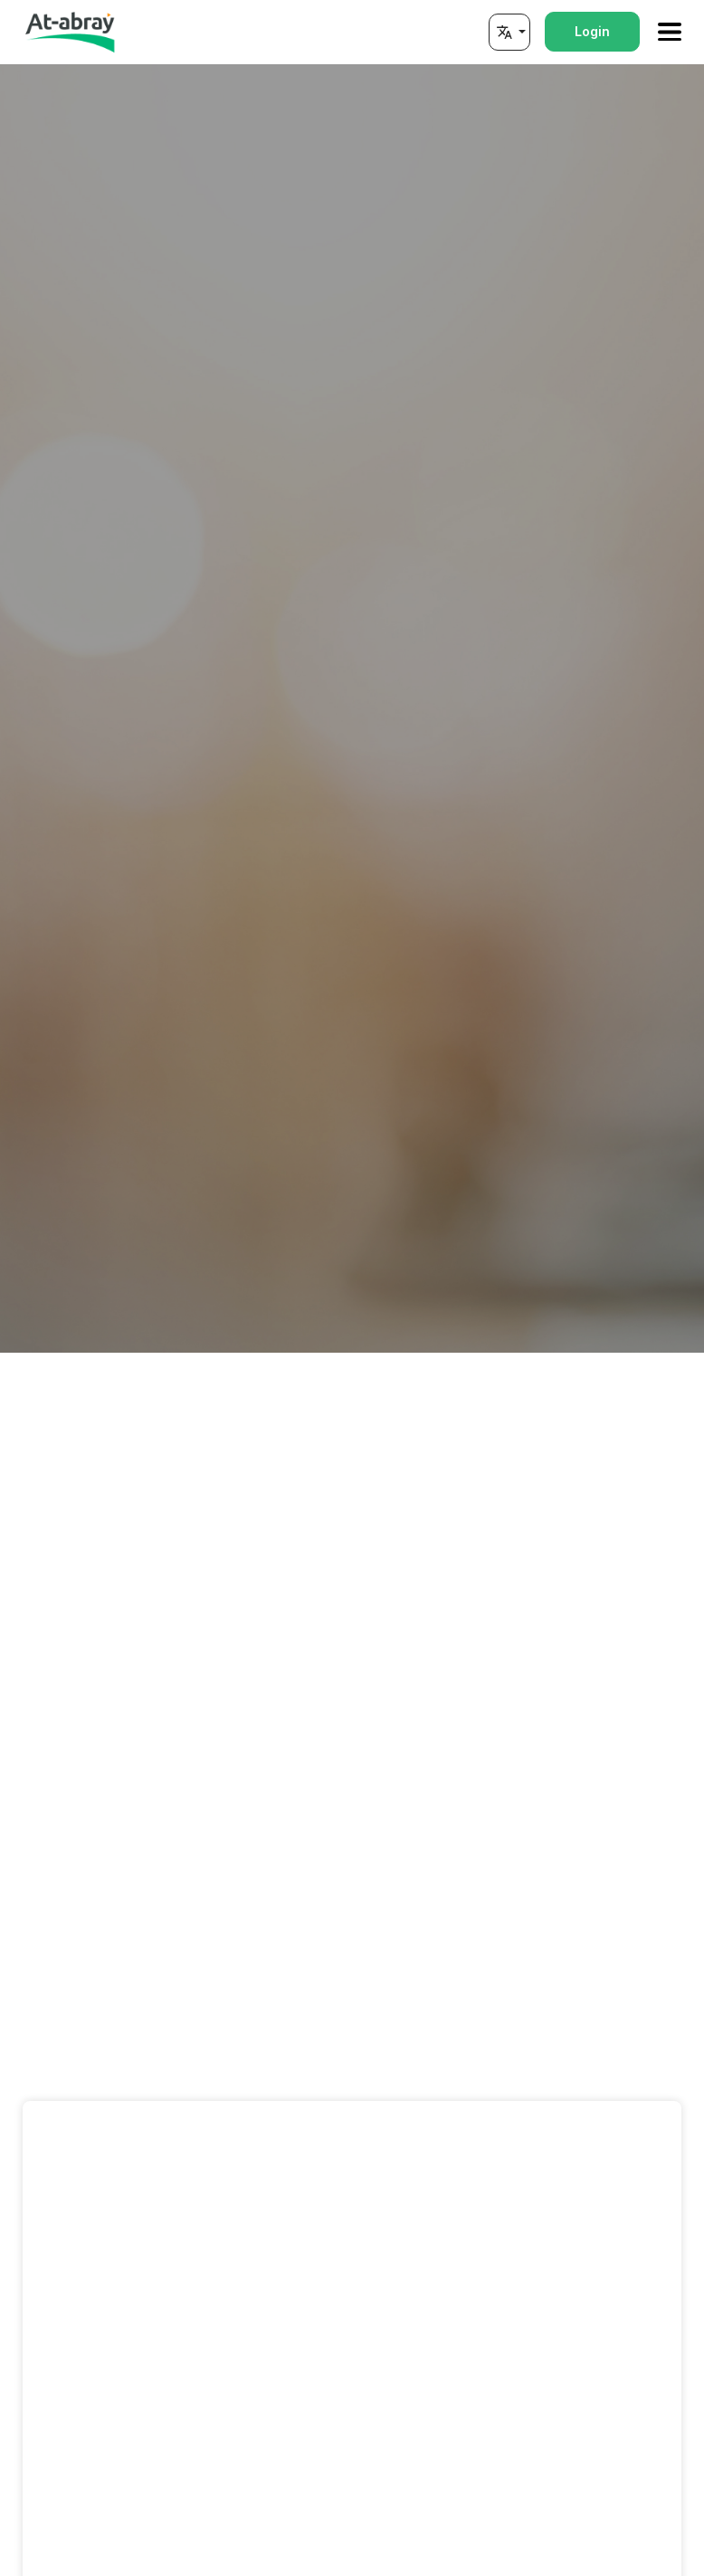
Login (592, 31)
